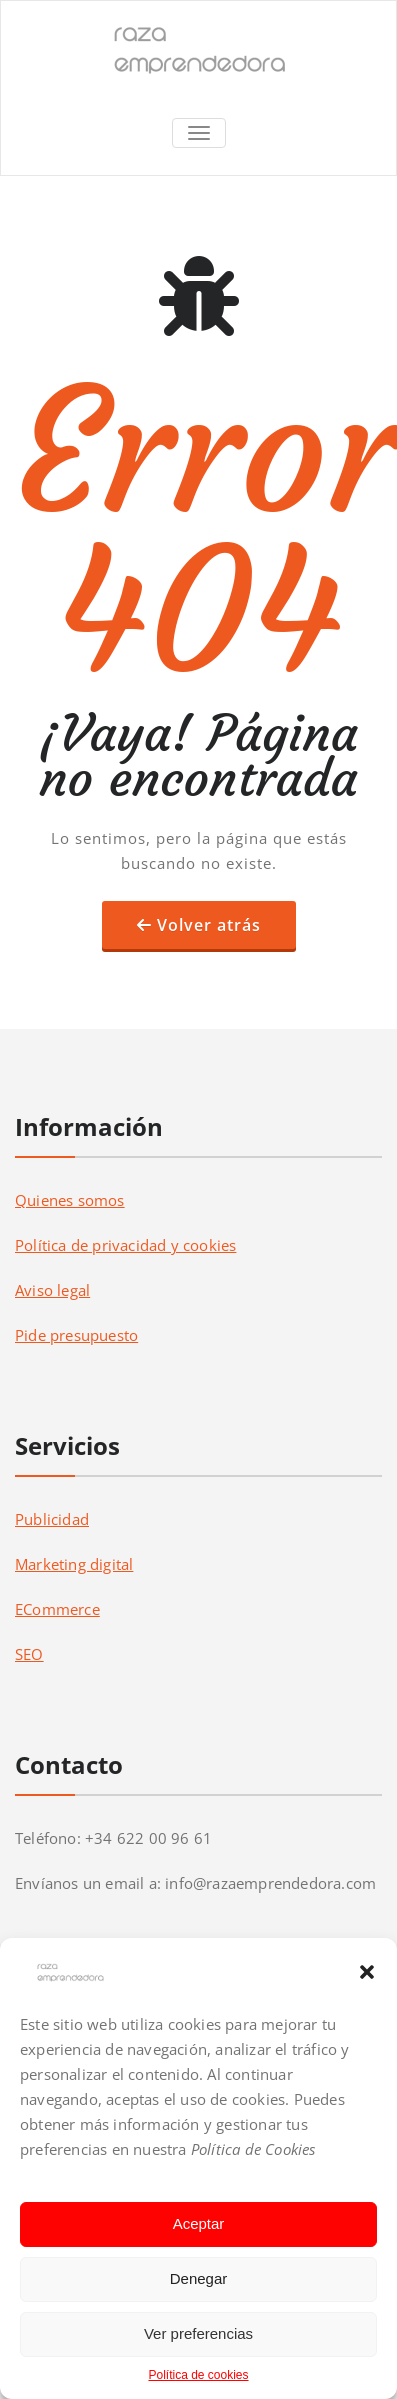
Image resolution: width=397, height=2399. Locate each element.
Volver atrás (209, 925)
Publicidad (52, 1519)
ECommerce (57, 1609)
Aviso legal (52, 1290)
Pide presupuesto (76, 1335)
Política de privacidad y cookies (125, 1245)
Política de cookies (198, 2375)
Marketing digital (74, 1564)
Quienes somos (70, 1200)
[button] (367, 1972)
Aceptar (199, 2223)
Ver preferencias (198, 2333)
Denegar (199, 2278)
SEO (29, 1654)
